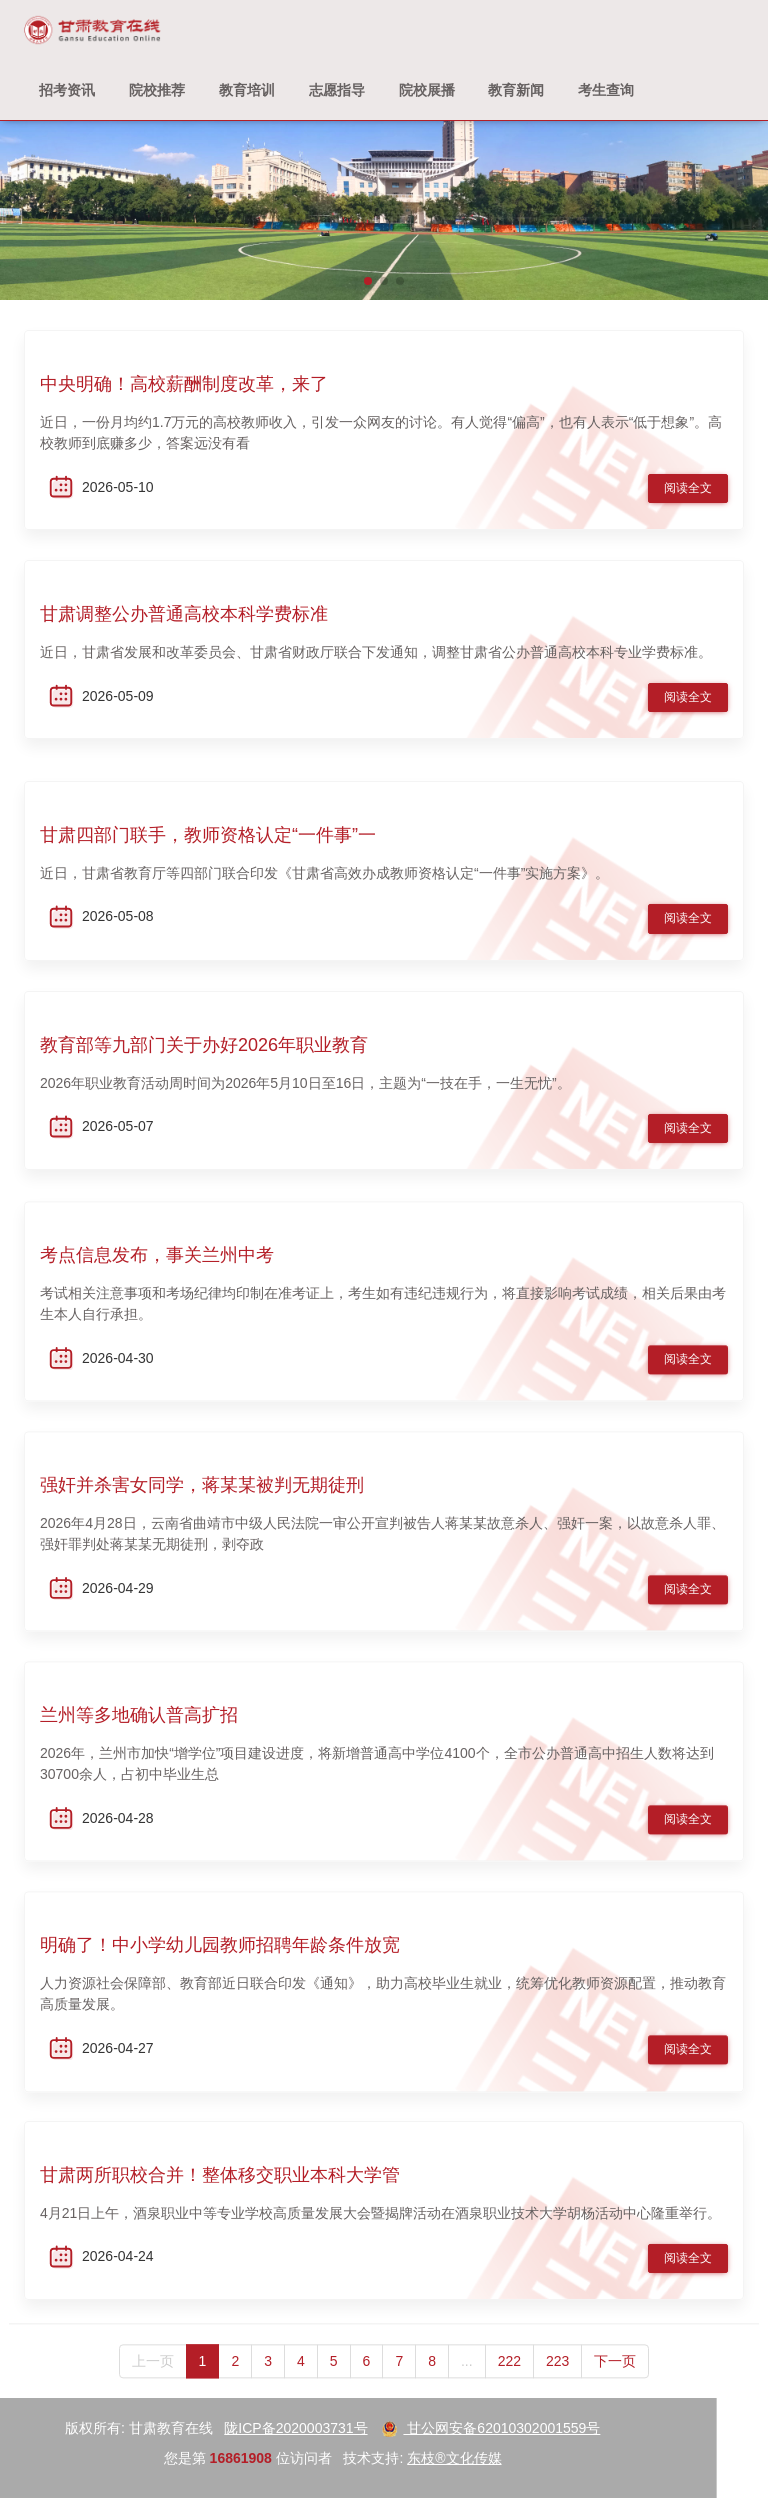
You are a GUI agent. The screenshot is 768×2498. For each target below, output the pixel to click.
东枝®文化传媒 (223, 2458)
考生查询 (606, 90)
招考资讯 (67, 90)
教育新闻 (516, 90)
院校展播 (427, 90)
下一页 (615, 2385)
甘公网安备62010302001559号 (259, 2428)
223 (557, 2385)
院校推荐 (157, 90)
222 (509, 2385)
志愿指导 (337, 90)
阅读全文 (688, 490)
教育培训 (247, 90)
